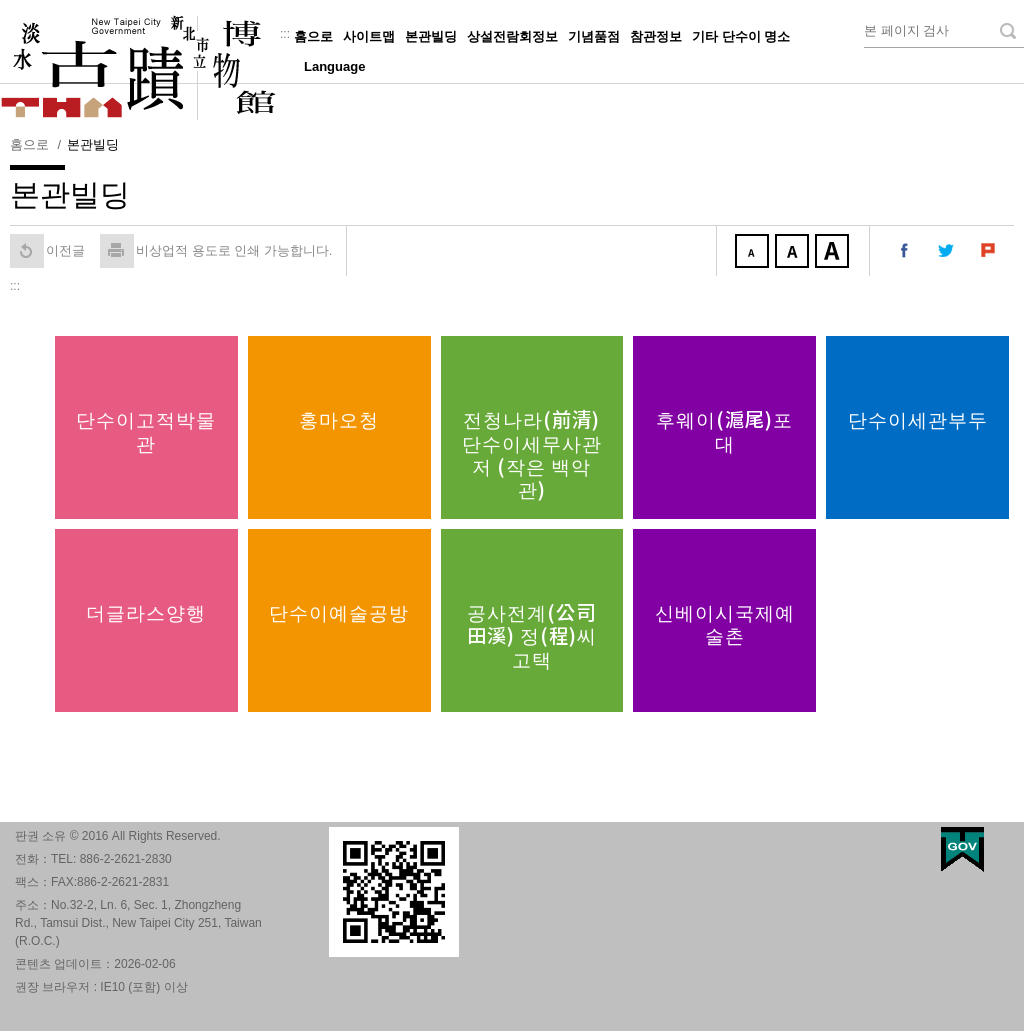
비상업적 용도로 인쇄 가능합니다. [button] (216, 251)
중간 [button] (794, 253)
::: (285, 34)
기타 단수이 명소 (741, 36)
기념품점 (594, 36)
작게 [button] (754, 253)
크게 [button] (834, 253)
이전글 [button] (47, 251)
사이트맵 (369, 36)
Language (334, 66)
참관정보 (656, 36)
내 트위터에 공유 (947, 251)
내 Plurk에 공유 (989, 251)
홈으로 (313, 36)
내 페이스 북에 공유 (905, 251)
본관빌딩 (431, 36)
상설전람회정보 (512, 36)
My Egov (962, 849)
